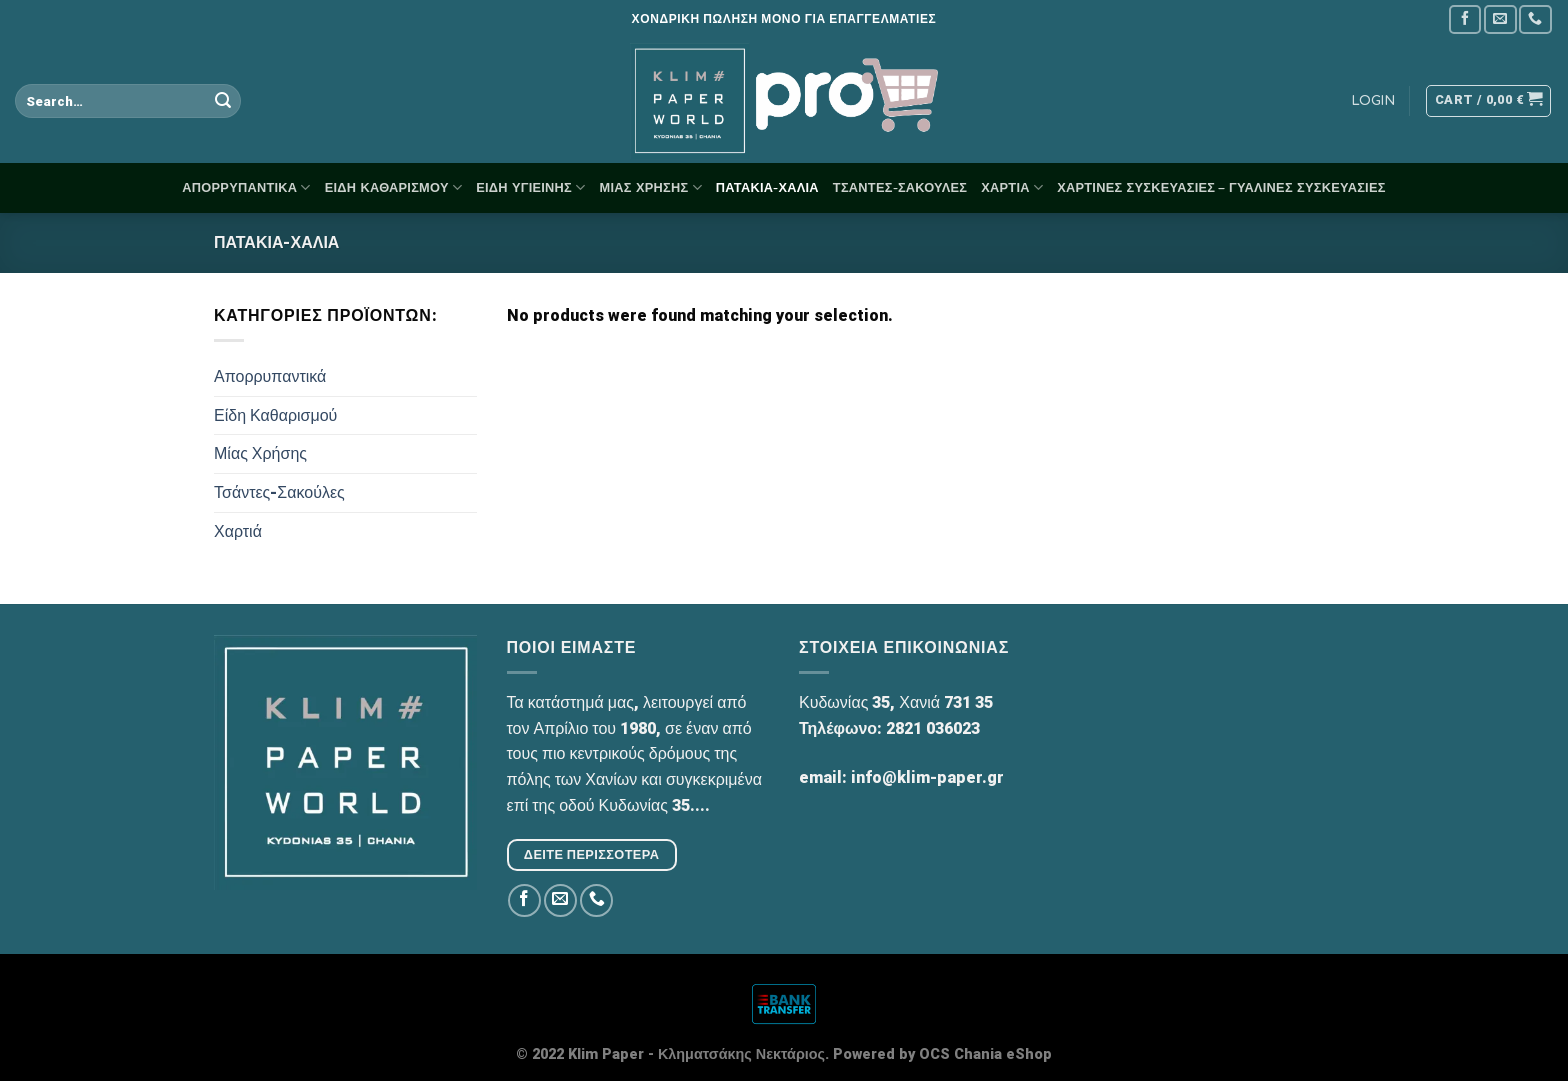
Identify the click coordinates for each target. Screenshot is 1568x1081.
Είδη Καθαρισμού (393, 187)
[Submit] (223, 101)
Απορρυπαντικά (246, 187)
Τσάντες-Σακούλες (900, 188)
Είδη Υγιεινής (530, 187)
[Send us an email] (1500, 19)
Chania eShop (1003, 1054)
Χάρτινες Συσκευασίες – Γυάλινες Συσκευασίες (1221, 188)
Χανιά (919, 702)
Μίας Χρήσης (651, 187)
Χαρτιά (1012, 187)
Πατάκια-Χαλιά (767, 188)
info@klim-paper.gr (927, 777)
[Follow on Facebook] (1465, 19)
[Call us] (1535, 19)
